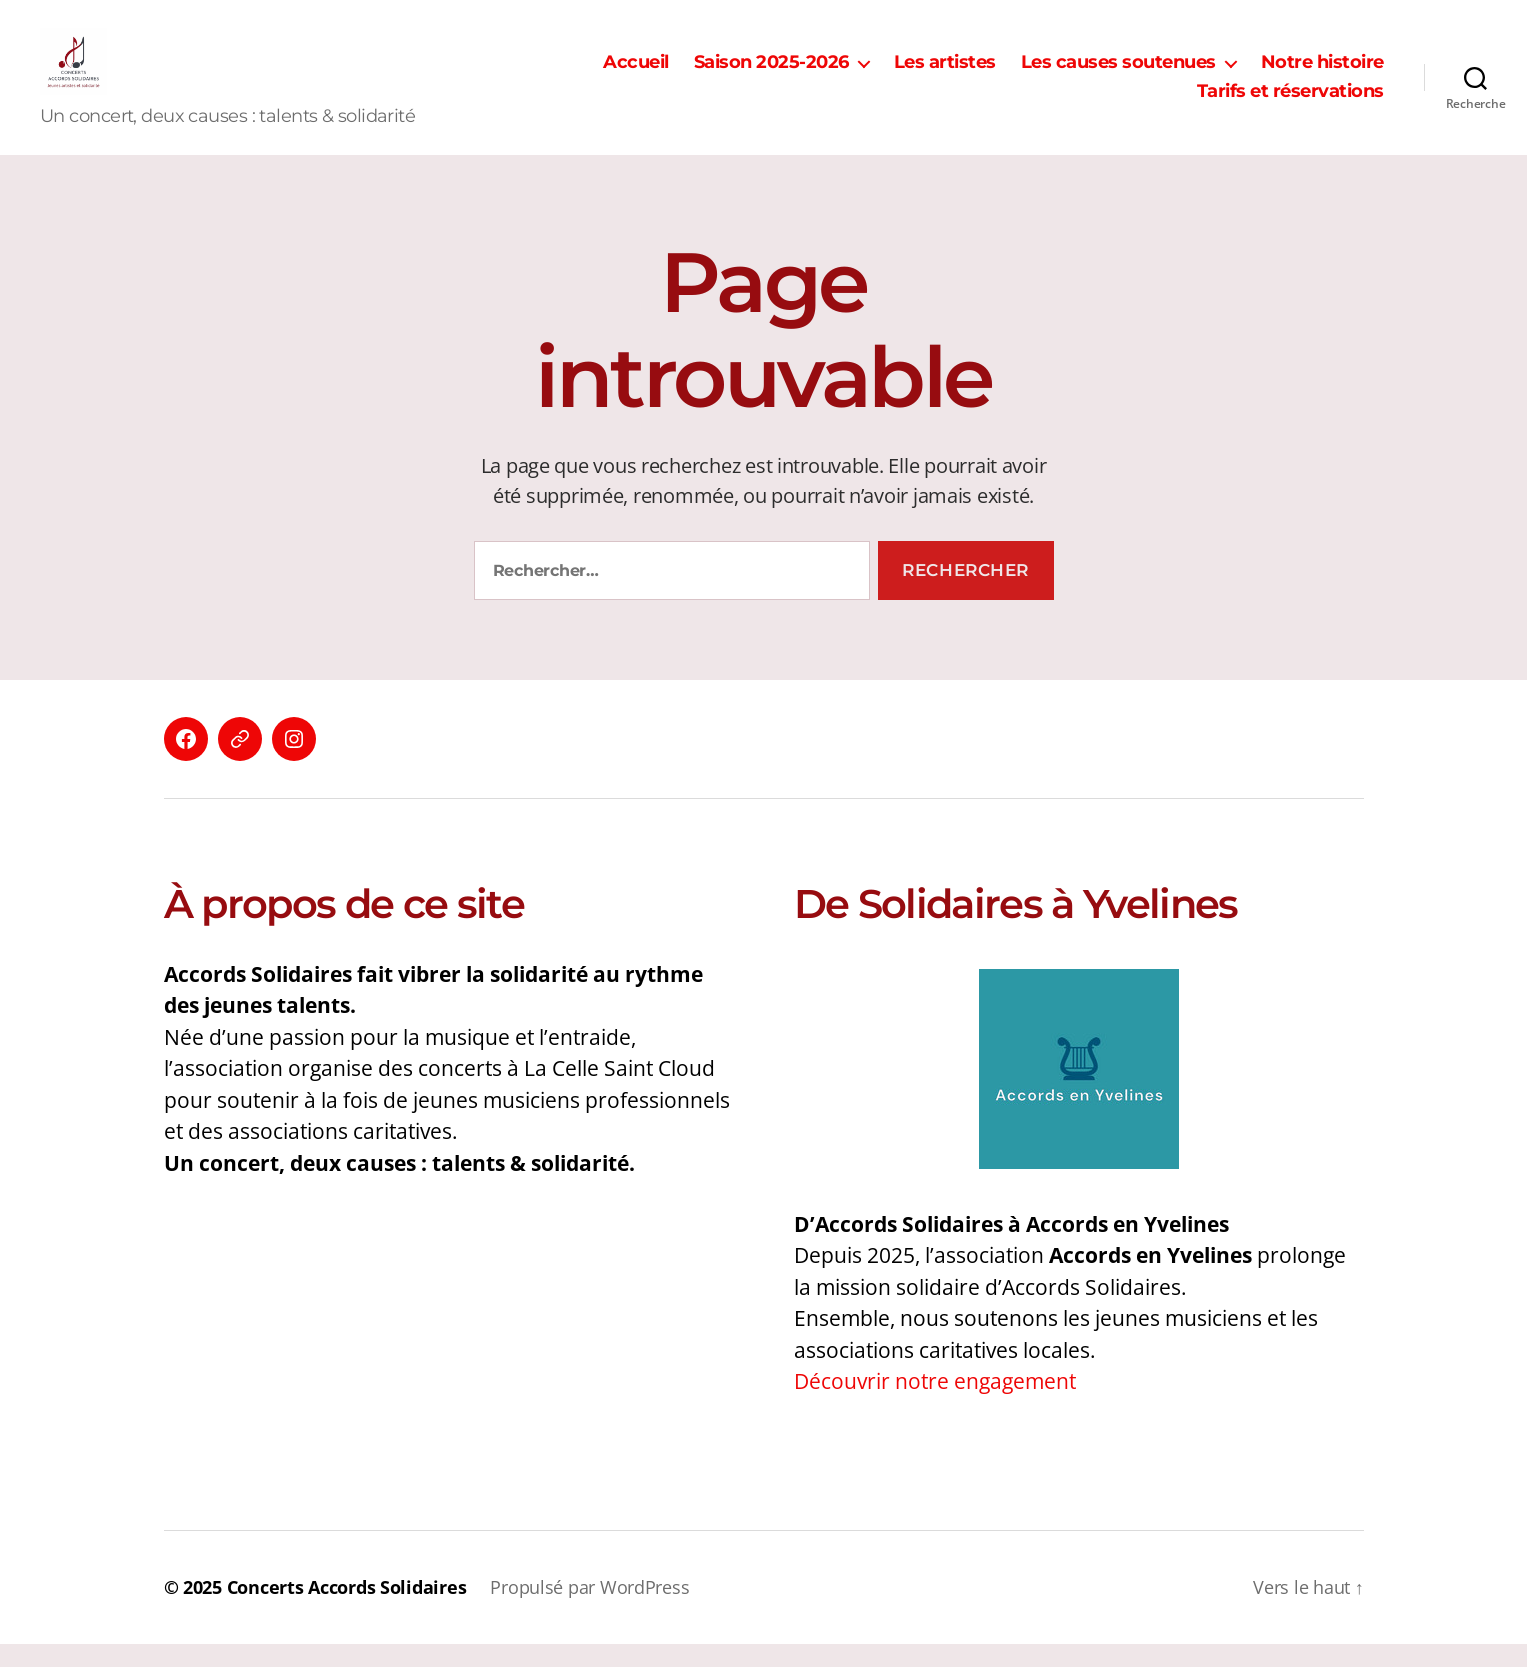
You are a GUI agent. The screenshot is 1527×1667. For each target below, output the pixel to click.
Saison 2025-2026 (771, 73)
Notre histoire (1322, 73)
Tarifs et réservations (1290, 103)
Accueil (636, 73)
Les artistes (945, 73)
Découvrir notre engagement (935, 1404)
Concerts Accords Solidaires (347, 1610)
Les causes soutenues (1118, 73)
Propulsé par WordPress (589, 1610)
